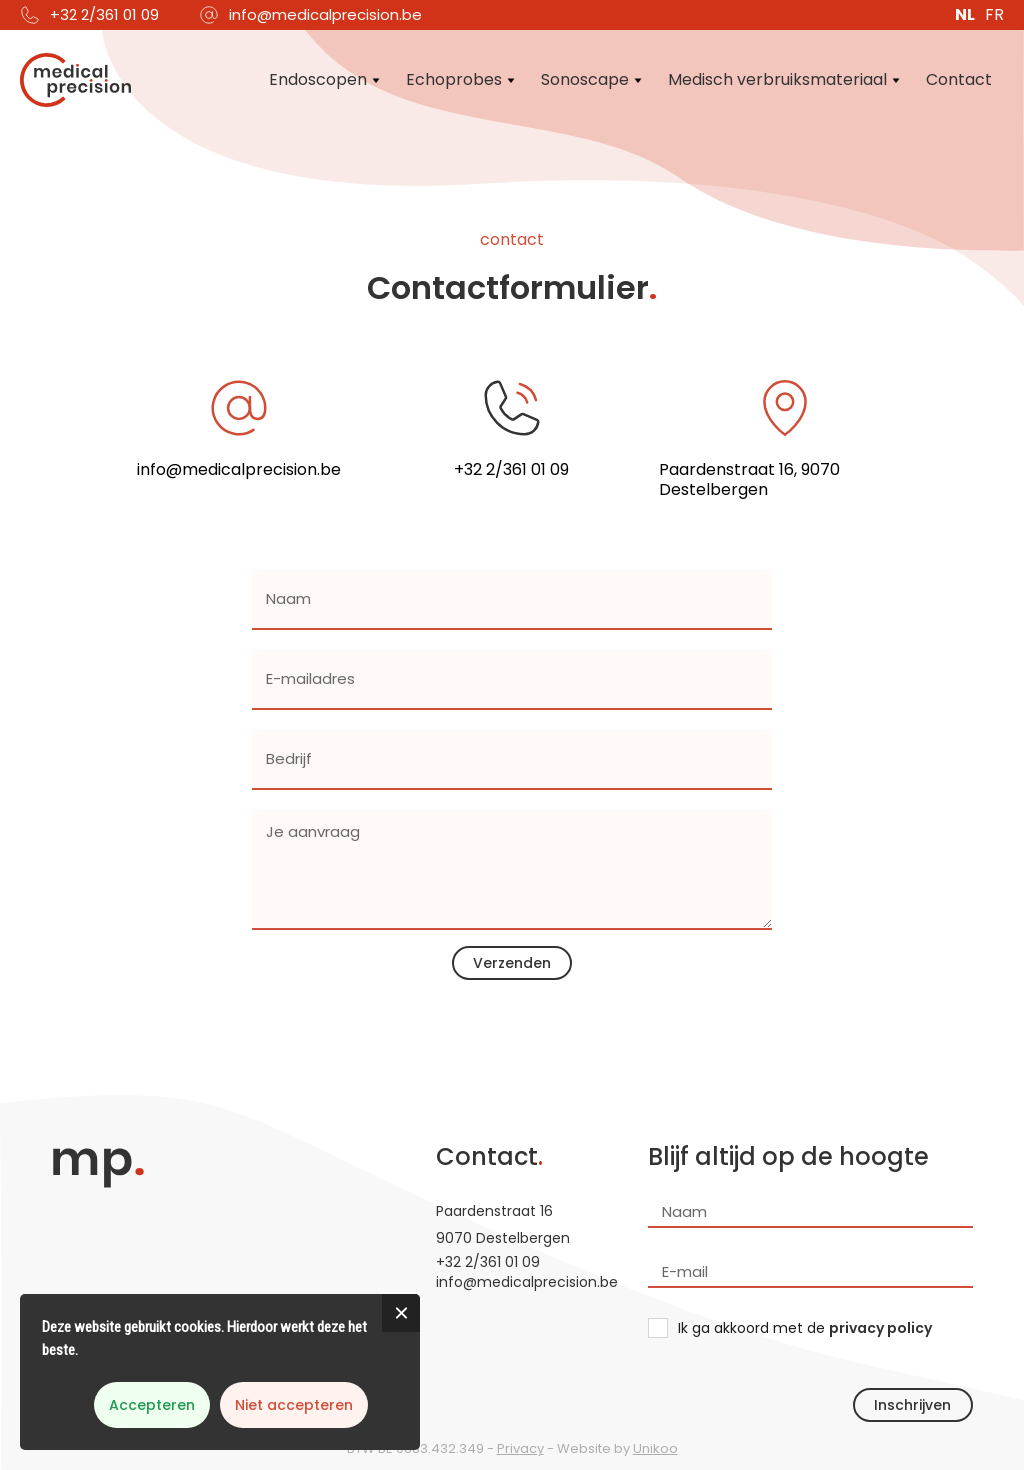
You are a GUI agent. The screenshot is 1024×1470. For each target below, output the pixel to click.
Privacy (520, 1448)
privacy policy (880, 1328)
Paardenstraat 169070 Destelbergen (503, 1224)
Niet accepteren (294, 1405)
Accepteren (152, 1405)
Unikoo (655, 1448)
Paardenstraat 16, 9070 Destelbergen (749, 480)
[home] (75, 79)
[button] (325, 80)
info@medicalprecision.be (325, 15)
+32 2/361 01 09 (104, 15)
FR (994, 15)
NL (965, 15)
